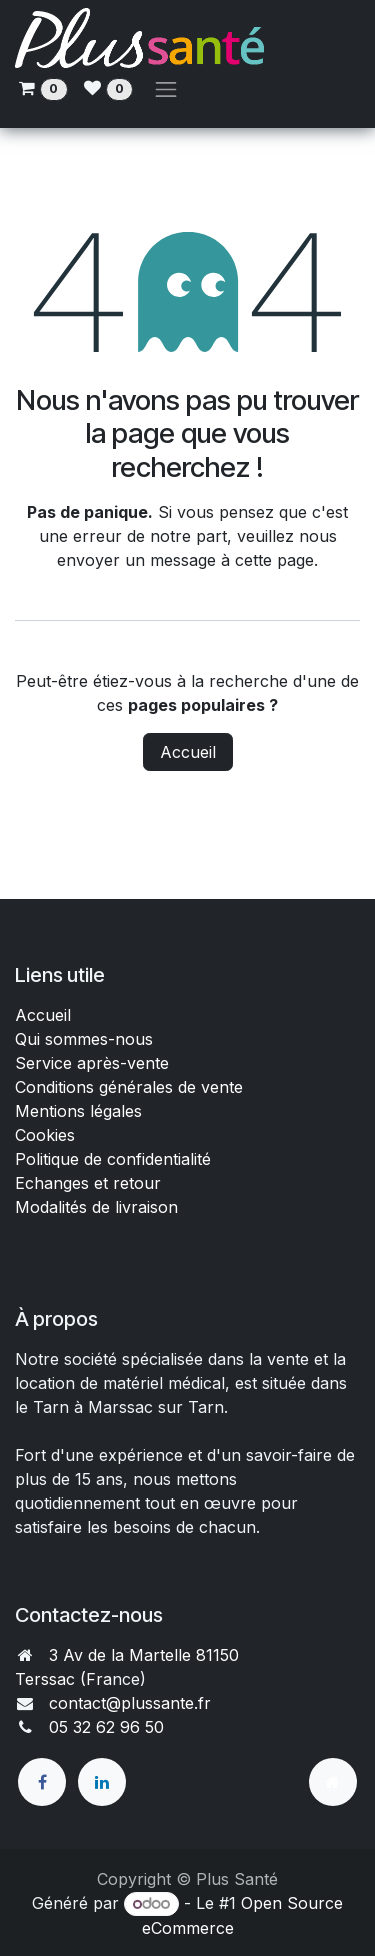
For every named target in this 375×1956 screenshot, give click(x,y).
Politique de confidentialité (113, 1159)
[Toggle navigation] (166, 89)
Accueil (188, 752)
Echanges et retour (88, 1183)
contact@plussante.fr (130, 1703)
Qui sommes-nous (84, 1039)
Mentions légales (78, 1111)
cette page (274, 560)
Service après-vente (92, 1063)
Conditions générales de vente (131, 1087)
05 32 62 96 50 (106, 1727)
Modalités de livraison (96, 1207)
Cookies (45, 1135)
